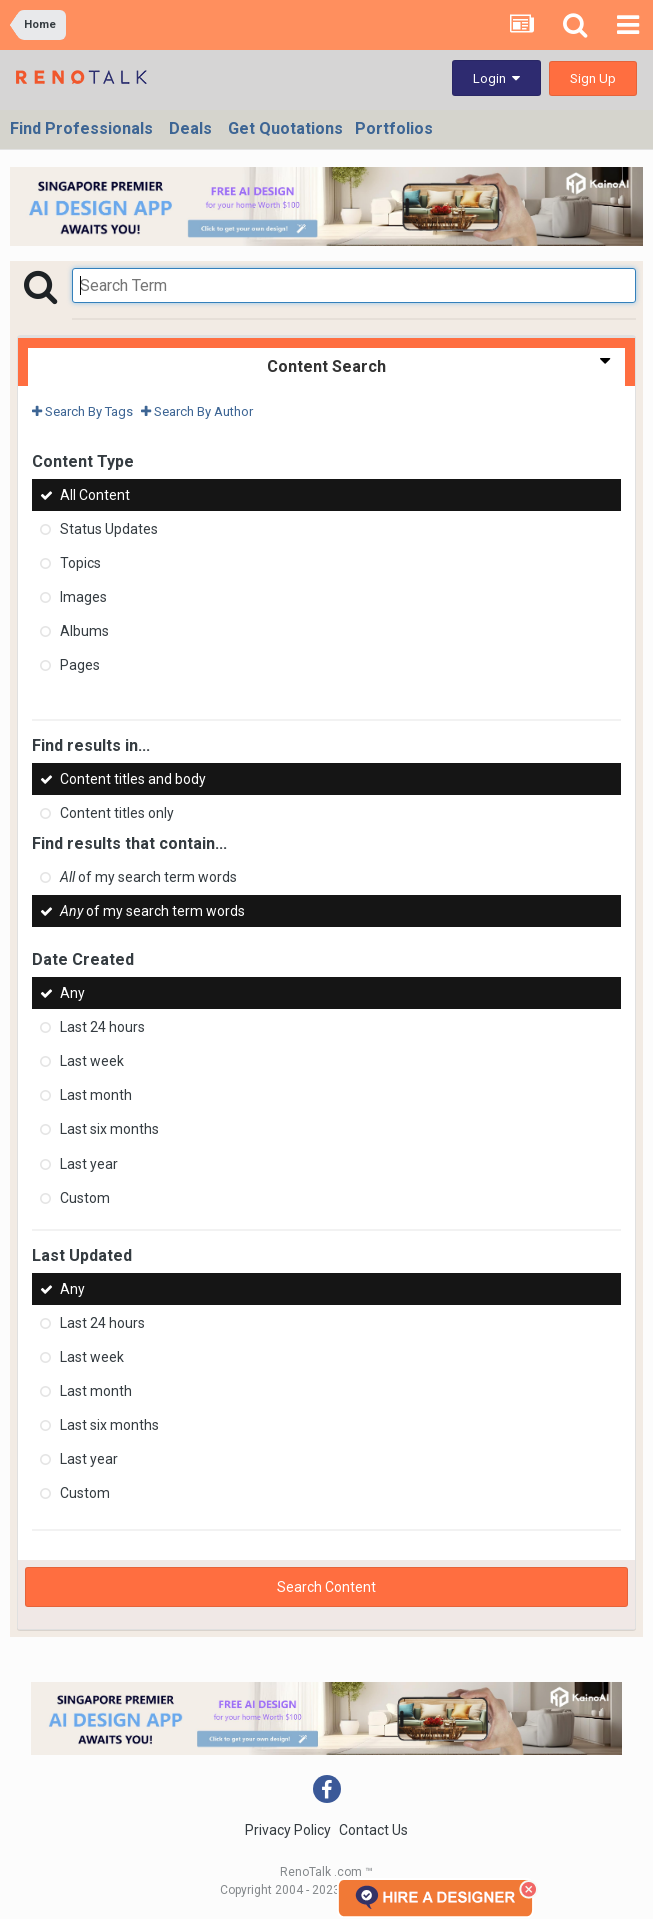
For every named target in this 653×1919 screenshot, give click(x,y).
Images (83, 597)
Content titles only (117, 813)
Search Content (326, 1587)
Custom (85, 1198)
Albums (84, 631)
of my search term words (148, 877)
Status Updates (109, 529)
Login (496, 78)
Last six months (109, 1130)
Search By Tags (82, 411)
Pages (80, 665)
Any (72, 993)
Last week (92, 1061)
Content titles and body (133, 779)
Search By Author (197, 411)
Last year (89, 1164)
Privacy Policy (288, 1830)
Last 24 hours (102, 1027)
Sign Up (593, 78)
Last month (96, 1095)
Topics (80, 563)
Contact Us (373, 1830)
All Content (95, 495)
